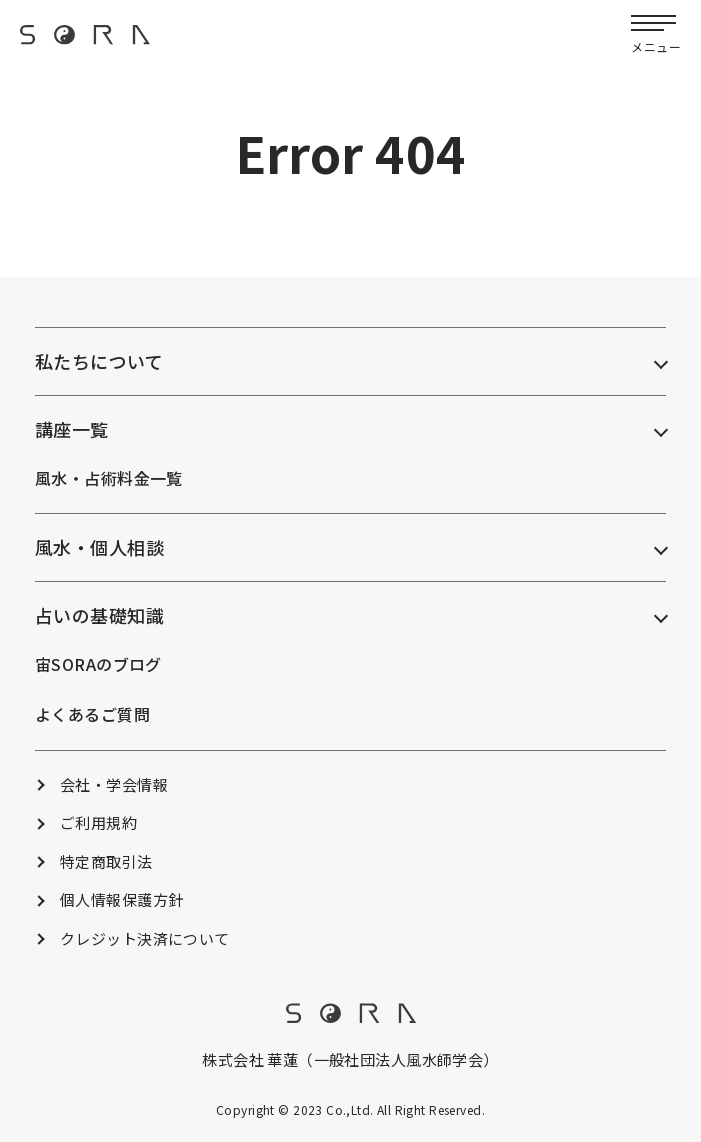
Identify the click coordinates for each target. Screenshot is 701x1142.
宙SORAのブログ (98, 664)
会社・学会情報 (114, 784)
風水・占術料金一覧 (109, 478)
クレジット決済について (145, 938)
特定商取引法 (106, 861)
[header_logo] (85, 41)
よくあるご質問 (92, 714)
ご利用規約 (98, 822)
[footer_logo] (351, 1017)
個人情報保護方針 (121, 899)
